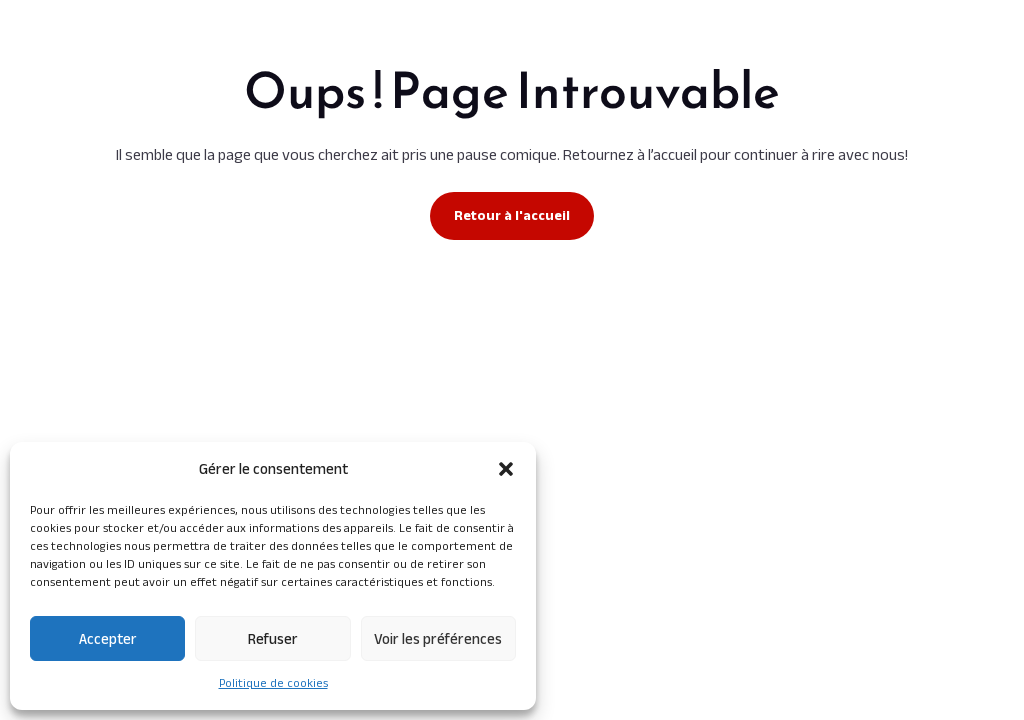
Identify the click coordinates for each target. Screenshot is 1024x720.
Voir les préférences (438, 638)
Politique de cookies (273, 682)
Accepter (108, 638)
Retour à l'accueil (512, 215)
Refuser (273, 638)
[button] (506, 469)
